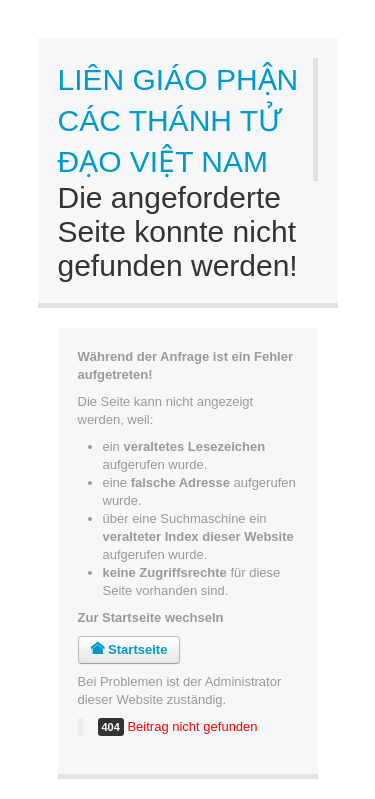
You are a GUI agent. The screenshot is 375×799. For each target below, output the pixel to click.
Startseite (129, 649)
